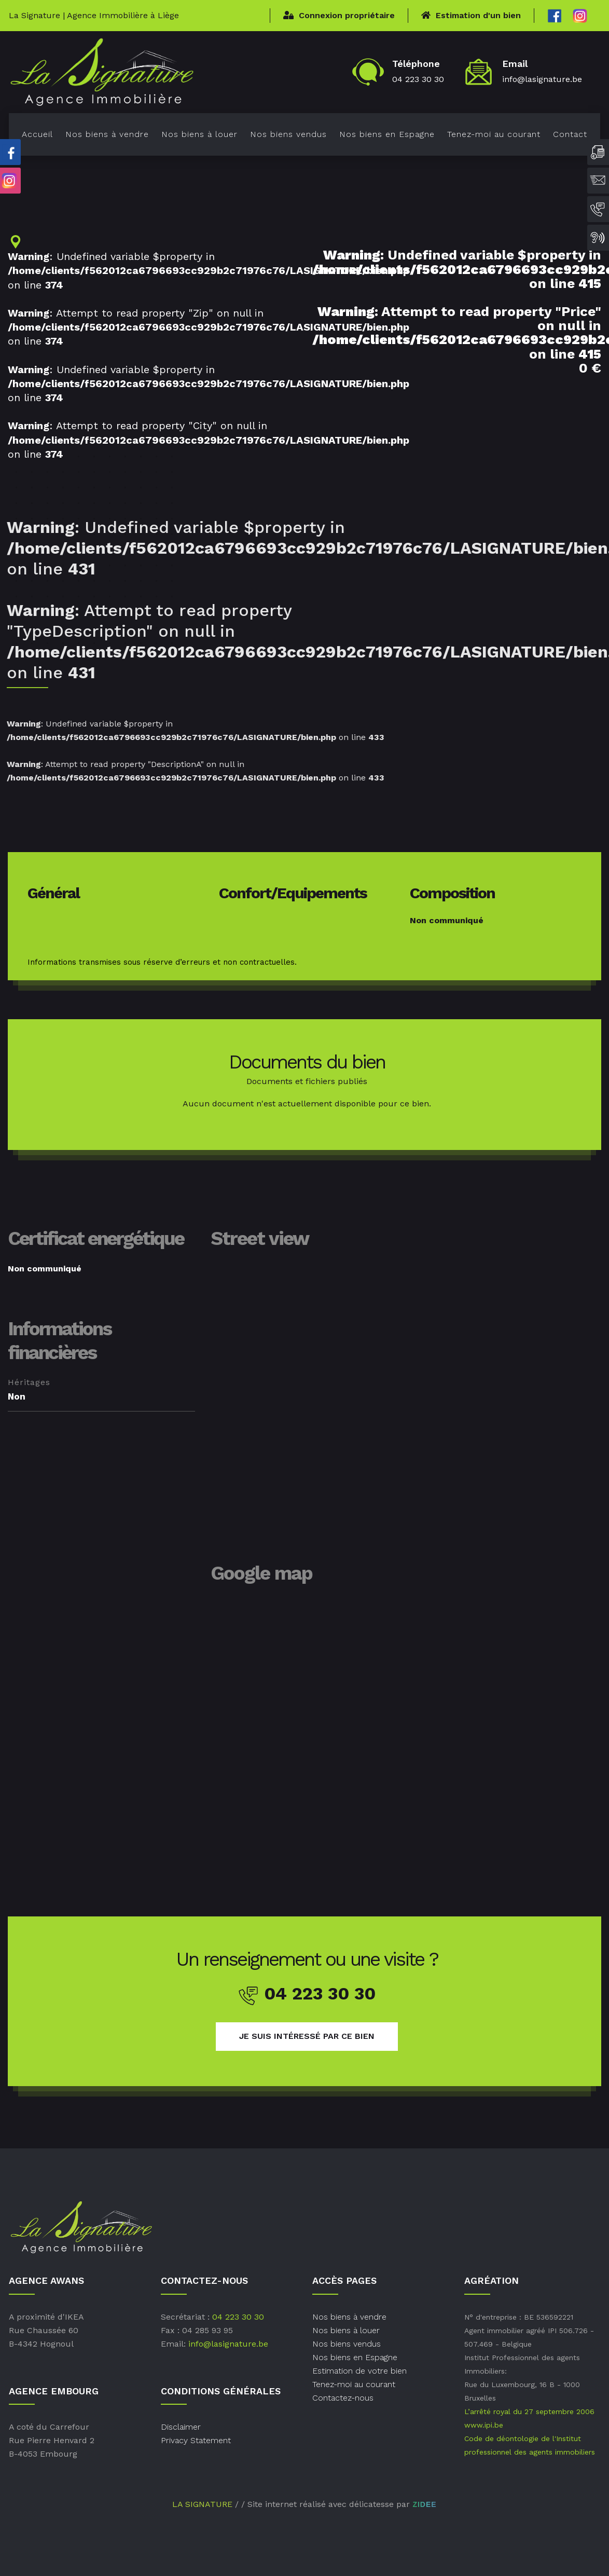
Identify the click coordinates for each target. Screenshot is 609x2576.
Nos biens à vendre (107, 134)
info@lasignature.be (542, 79)
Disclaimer (181, 2427)
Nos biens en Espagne (387, 134)
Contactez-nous (342, 2398)
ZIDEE (424, 2504)
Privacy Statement (196, 2440)
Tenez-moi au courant (494, 134)
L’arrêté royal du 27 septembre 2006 (529, 2411)
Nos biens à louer (199, 134)
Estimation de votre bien (359, 2371)
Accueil (37, 134)
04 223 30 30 (418, 79)
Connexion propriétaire (339, 15)
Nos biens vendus (288, 134)
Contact (570, 134)
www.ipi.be (483, 2425)
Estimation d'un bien (471, 15)
